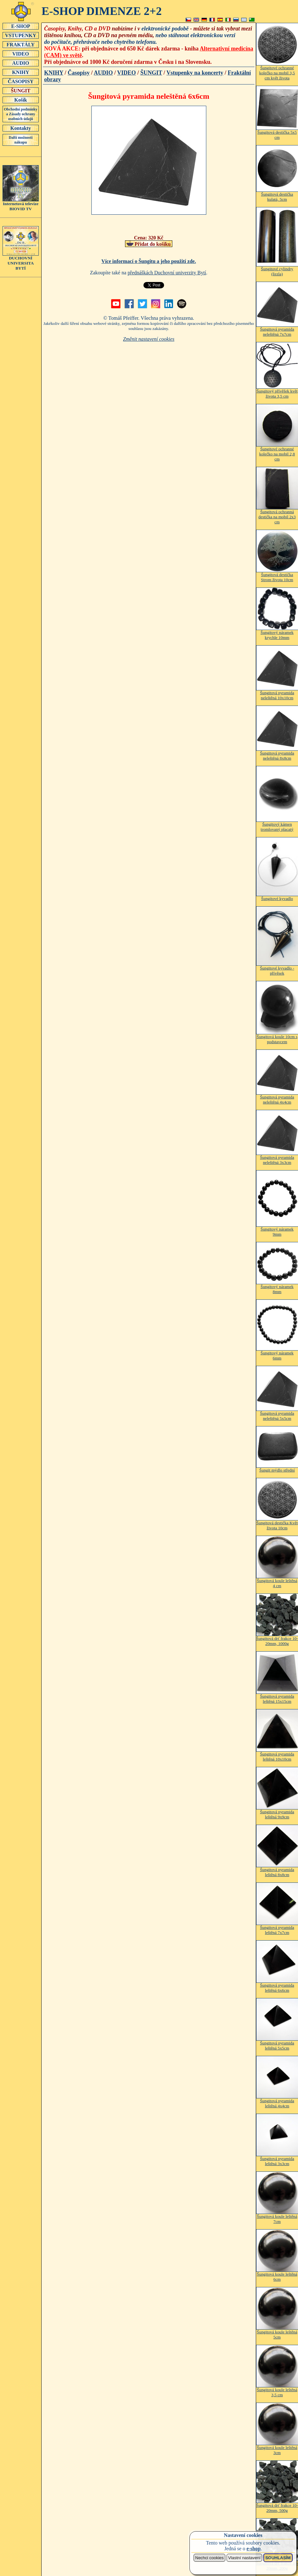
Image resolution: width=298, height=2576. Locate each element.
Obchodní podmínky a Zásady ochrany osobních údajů (20, 114)
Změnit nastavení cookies (149, 339)
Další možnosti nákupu (20, 139)
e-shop (254, 2548)
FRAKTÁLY (20, 44)
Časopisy (78, 73)
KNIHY (20, 72)
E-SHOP (20, 26)
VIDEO (20, 54)
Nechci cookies (209, 2557)
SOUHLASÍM (278, 2557)
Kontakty (20, 128)
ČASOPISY (20, 81)
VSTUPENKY (20, 35)
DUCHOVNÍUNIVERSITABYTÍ (21, 261)
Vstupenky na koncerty (195, 73)
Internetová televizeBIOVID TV (21, 204)
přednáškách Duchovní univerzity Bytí (167, 272)
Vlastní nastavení (244, 2557)
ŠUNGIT (20, 90)
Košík (20, 100)
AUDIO (20, 63)
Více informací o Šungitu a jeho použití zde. (149, 261)
